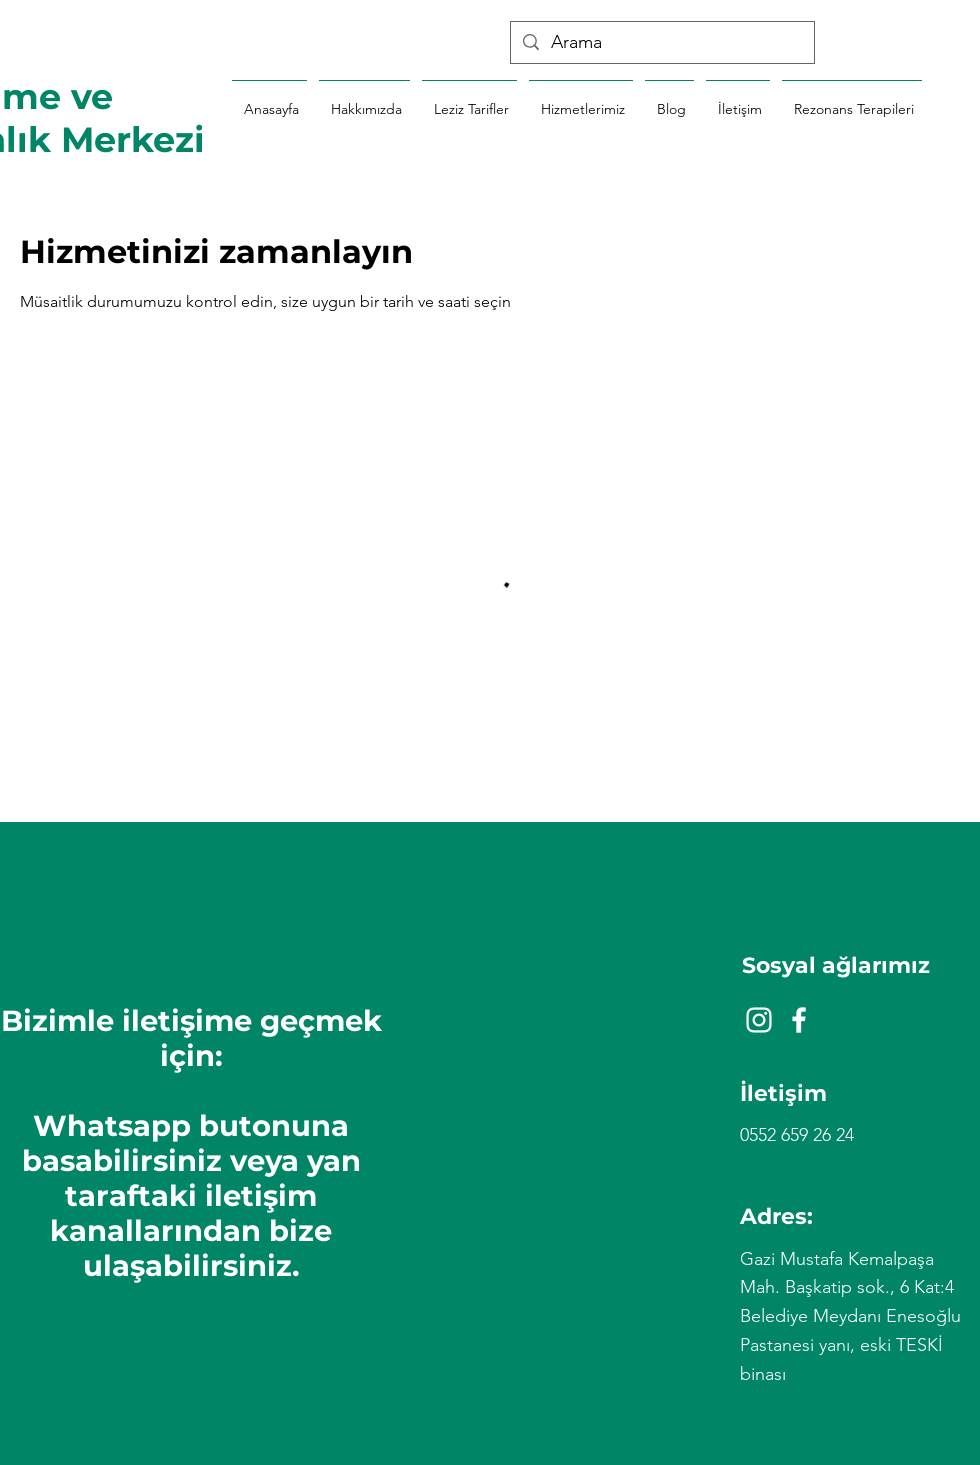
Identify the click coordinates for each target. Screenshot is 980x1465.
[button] (852, 100)
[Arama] (661, 42)
